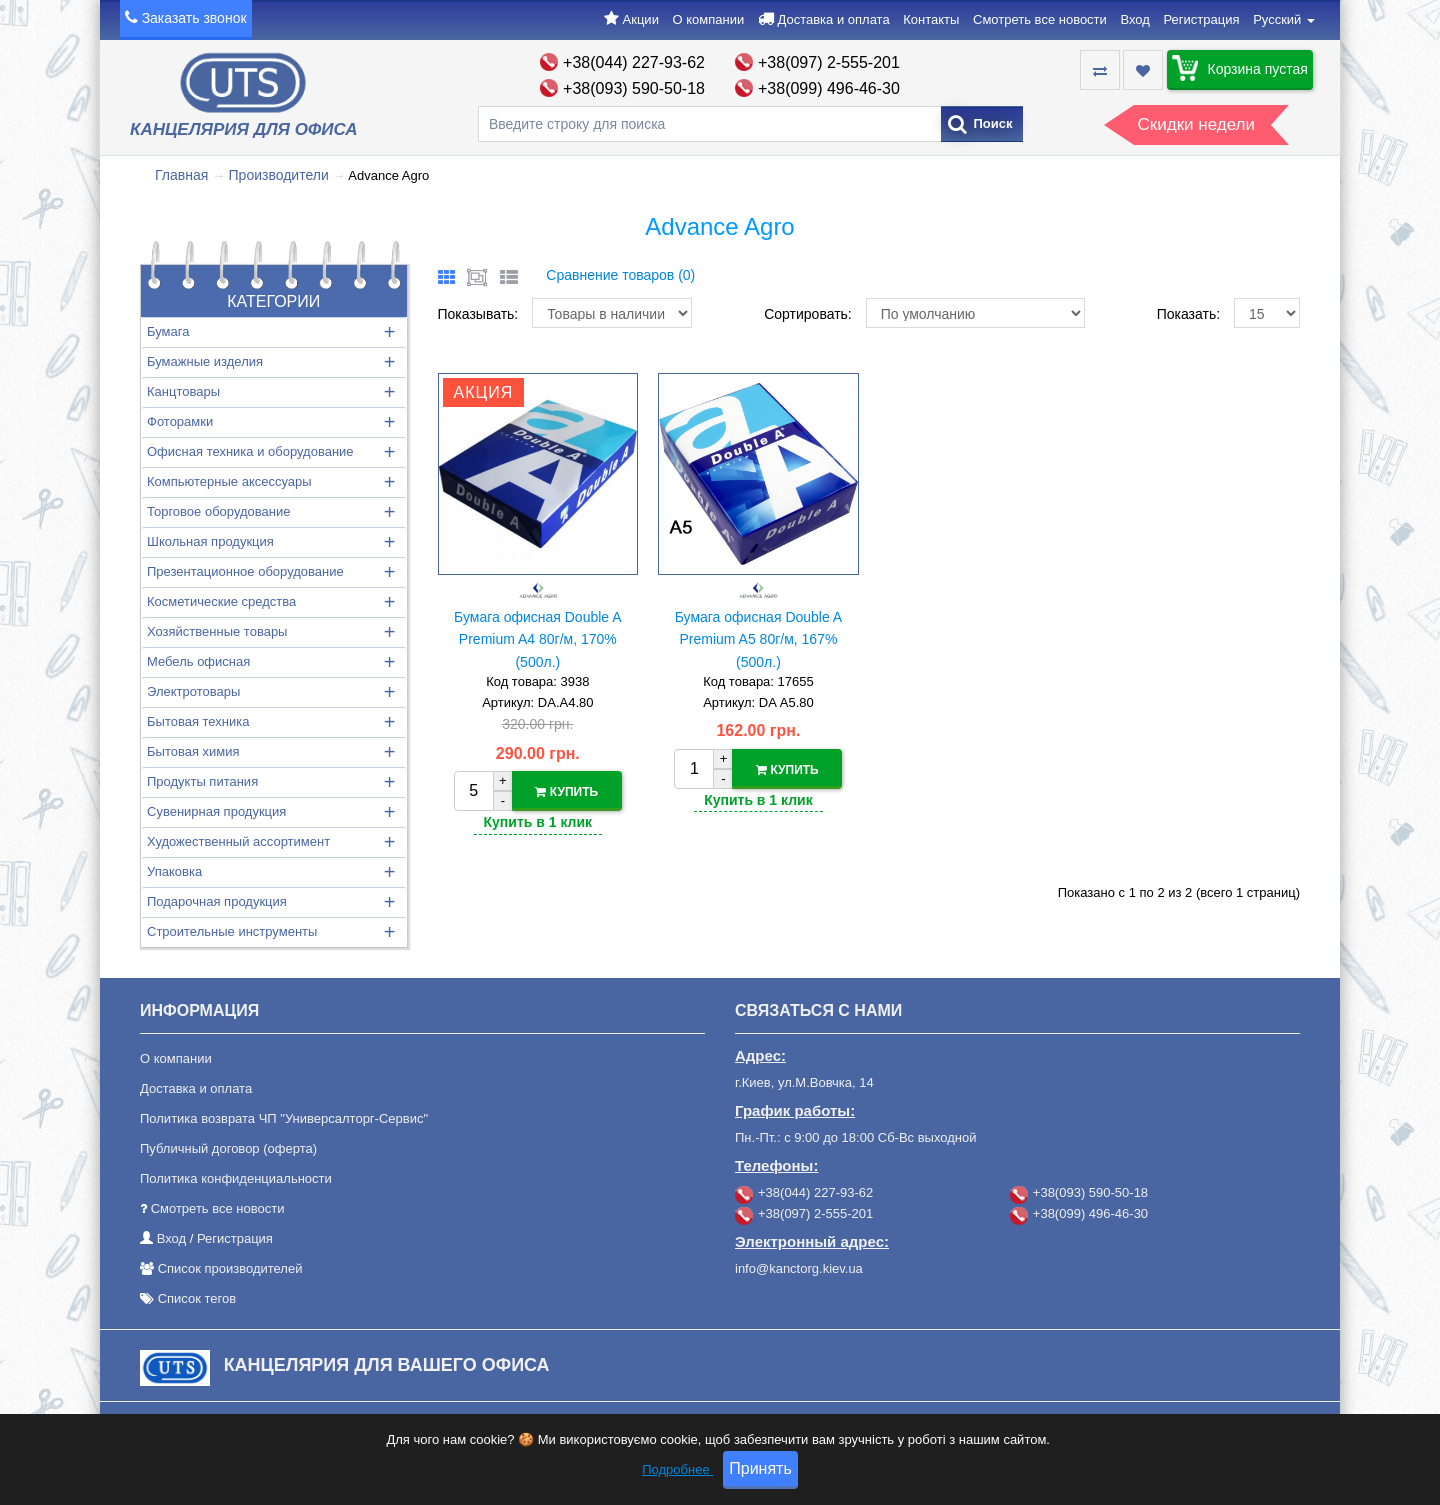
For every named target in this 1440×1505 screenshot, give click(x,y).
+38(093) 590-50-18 (634, 88)
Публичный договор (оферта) (228, 1148)
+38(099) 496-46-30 (829, 88)
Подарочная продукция (217, 901)
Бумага (168, 331)
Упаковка (174, 871)
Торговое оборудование (218, 511)
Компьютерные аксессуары (229, 481)
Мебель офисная (198, 661)
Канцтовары (183, 391)
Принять (760, 1480)
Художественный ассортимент (238, 841)
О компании (709, 19)
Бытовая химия (193, 751)
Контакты (931, 19)
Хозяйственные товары (217, 631)
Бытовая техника (198, 721)
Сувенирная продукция (216, 811)
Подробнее (677, 1481)
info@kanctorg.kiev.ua (799, 1268)
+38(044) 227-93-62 (634, 62)
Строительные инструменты (232, 931)
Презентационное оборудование (245, 571)
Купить (566, 792)
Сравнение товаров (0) (620, 275)
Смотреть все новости (1040, 19)
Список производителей (230, 1268)
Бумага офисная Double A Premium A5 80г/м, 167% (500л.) (759, 639)
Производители (279, 175)
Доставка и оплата (833, 19)
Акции (641, 19)
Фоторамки (180, 421)
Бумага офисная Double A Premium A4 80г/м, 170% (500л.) (538, 639)
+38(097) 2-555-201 (829, 62)
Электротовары (193, 691)
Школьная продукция (210, 541)
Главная (181, 175)
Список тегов (197, 1298)
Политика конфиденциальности (236, 1178)
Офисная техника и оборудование (250, 451)
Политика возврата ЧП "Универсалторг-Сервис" (284, 1118)
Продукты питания (202, 781)
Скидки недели (1196, 124)
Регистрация (1202, 19)
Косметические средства (221, 601)
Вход (1134, 19)
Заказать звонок (194, 18)
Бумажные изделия (205, 361)
